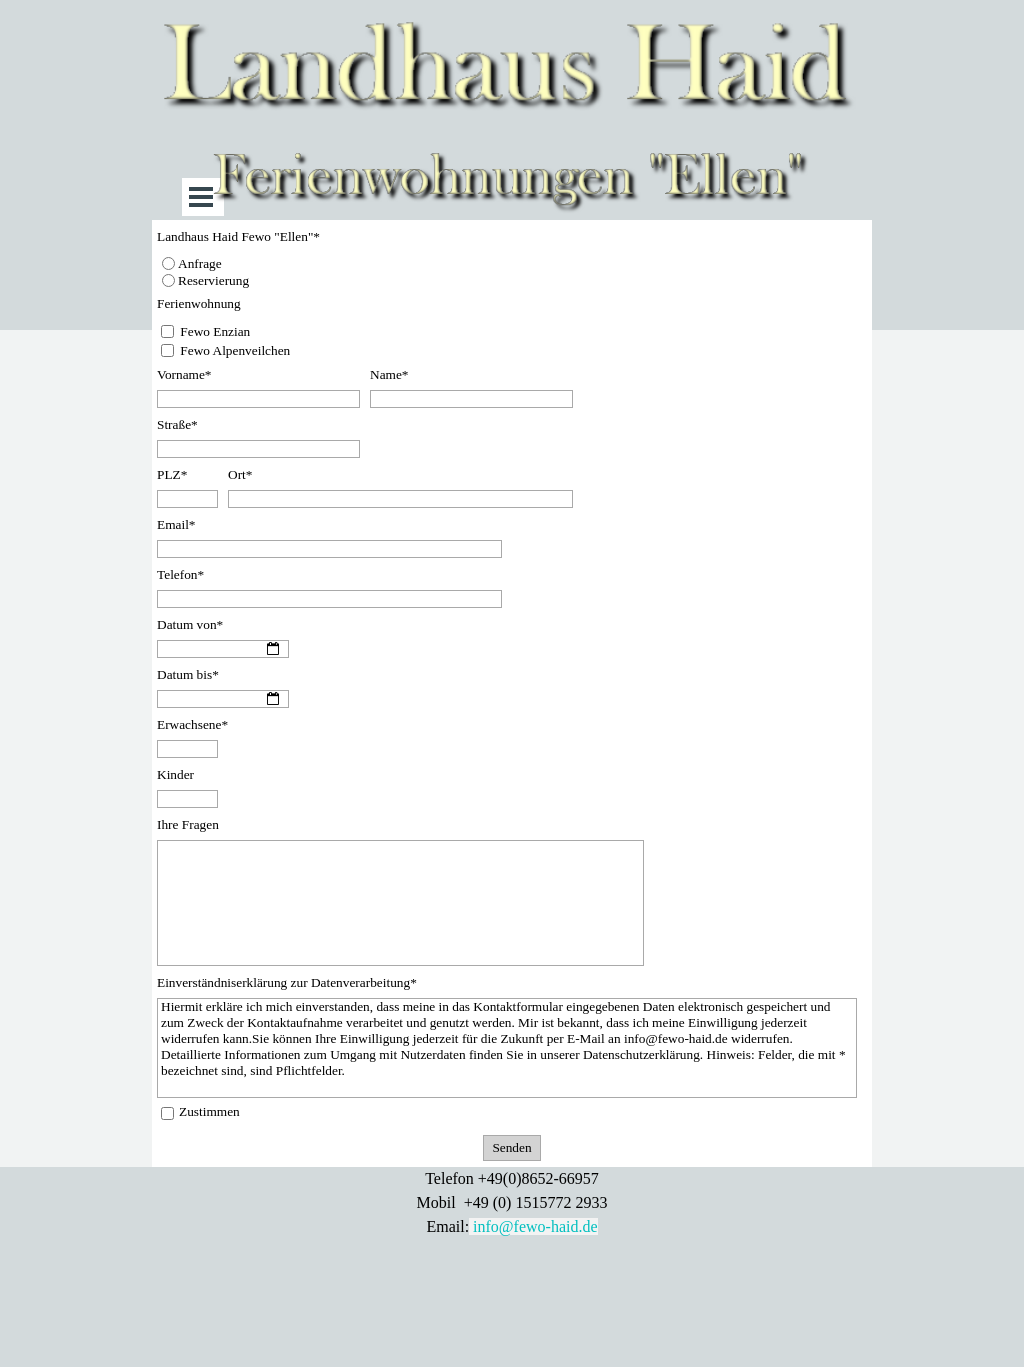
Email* (176, 524)
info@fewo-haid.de (535, 1226)
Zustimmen (209, 1111)
